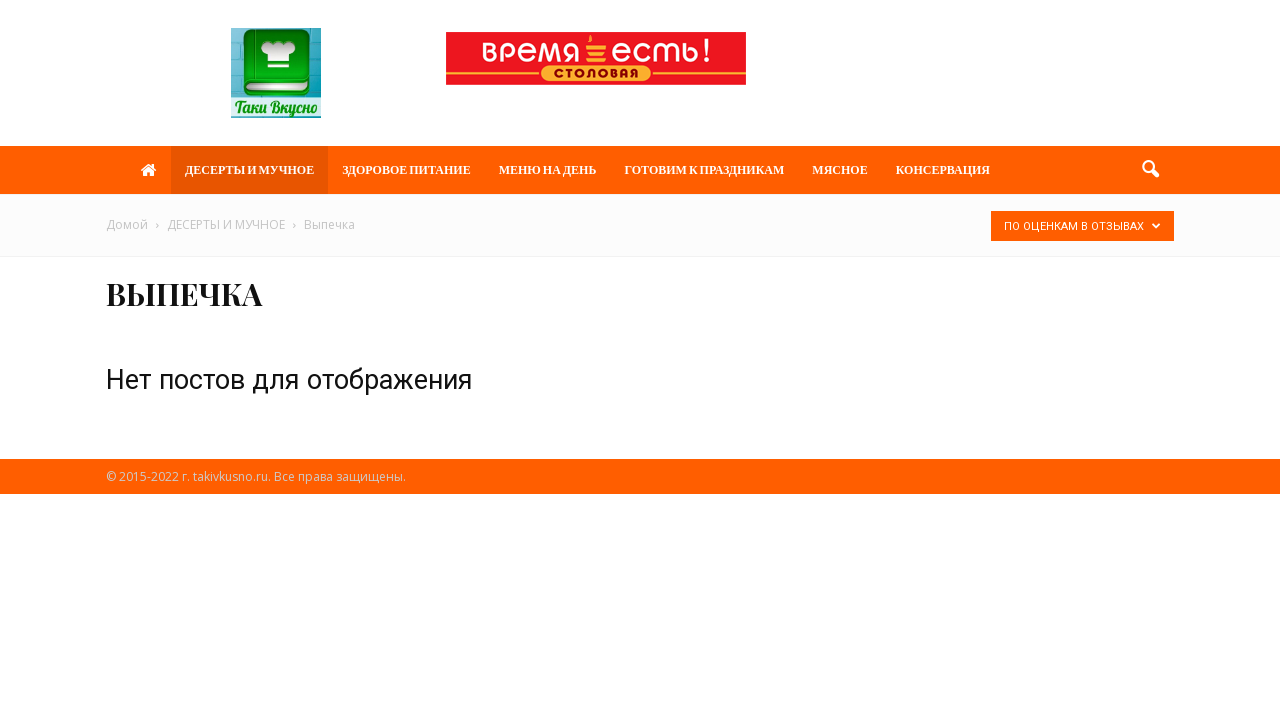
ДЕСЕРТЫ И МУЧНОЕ (249, 169)
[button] (1150, 170)
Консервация (943, 169)
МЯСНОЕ (839, 169)
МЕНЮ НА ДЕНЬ (548, 169)
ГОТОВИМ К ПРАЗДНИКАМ (704, 169)
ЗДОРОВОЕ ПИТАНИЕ (406, 169)
